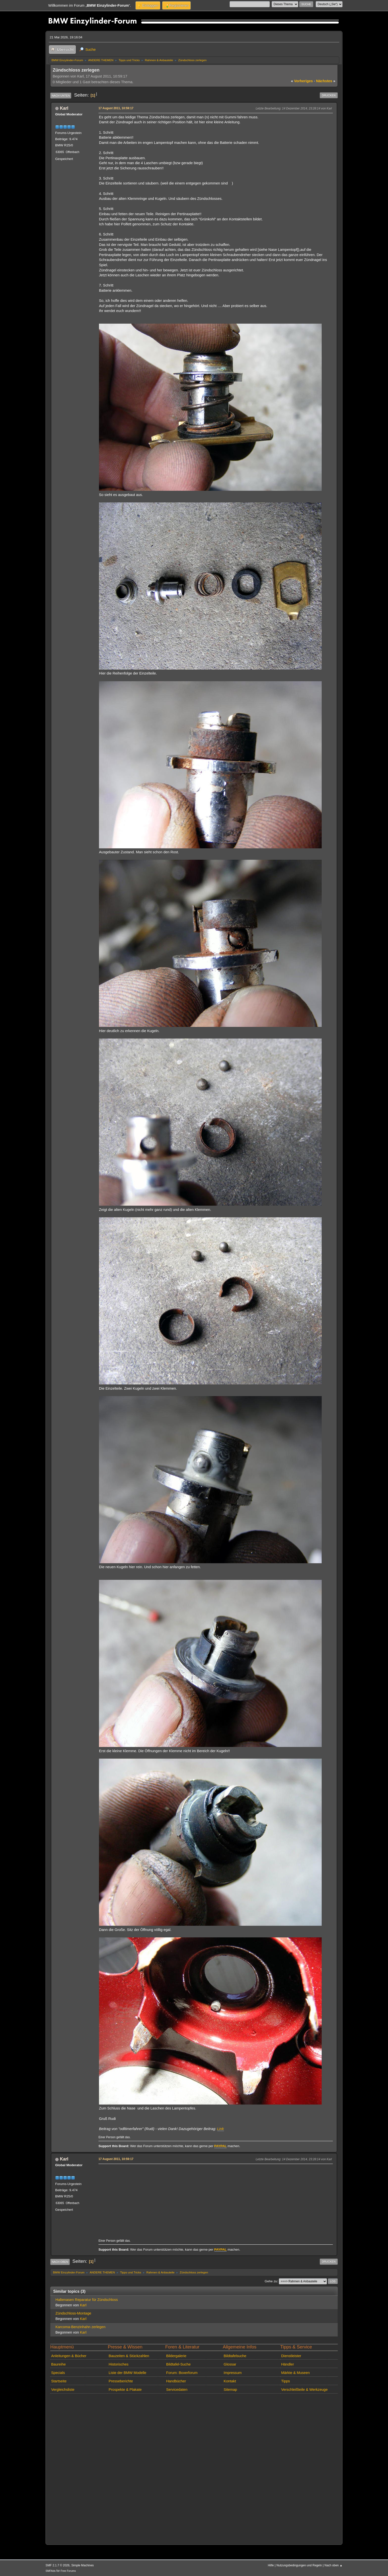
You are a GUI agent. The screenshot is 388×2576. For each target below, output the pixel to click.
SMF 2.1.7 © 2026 (58, 2565)
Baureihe (58, 2364)
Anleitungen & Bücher (68, 2356)
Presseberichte (121, 2381)
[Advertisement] (215, 2200)
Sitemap (230, 2390)
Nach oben (60, 2261)
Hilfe (271, 2565)
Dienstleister (291, 2356)
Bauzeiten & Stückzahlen (129, 2356)
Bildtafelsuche (235, 2356)
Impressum (233, 2373)
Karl (64, 108)
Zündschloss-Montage (73, 2313)
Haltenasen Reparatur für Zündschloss (86, 2300)
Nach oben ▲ (333, 2565)
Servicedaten (176, 2390)
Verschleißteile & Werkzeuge (304, 2390)
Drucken (329, 95)
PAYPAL (220, 2146)
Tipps (285, 2381)
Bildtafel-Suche (178, 2364)
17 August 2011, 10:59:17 (115, 108)
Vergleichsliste (62, 2390)
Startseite (59, 2381)
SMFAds (51, 2570)
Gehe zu (271, 2281)
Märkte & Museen (295, 2373)
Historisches (118, 2364)
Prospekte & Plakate (125, 2390)
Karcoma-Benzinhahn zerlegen (80, 2327)
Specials (58, 2373)
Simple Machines (82, 2565)
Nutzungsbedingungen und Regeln (299, 2565)
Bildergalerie (176, 2356)
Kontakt (230, 2381)
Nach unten (61, 95)
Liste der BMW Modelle (127, 2373)
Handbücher (176, 2381)
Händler (287, 2364)
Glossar (230, 2364)
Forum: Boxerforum (181, 2373)
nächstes (325, 81)
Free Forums (68, 2570)
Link (220, 2129)
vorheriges (302, 81)
